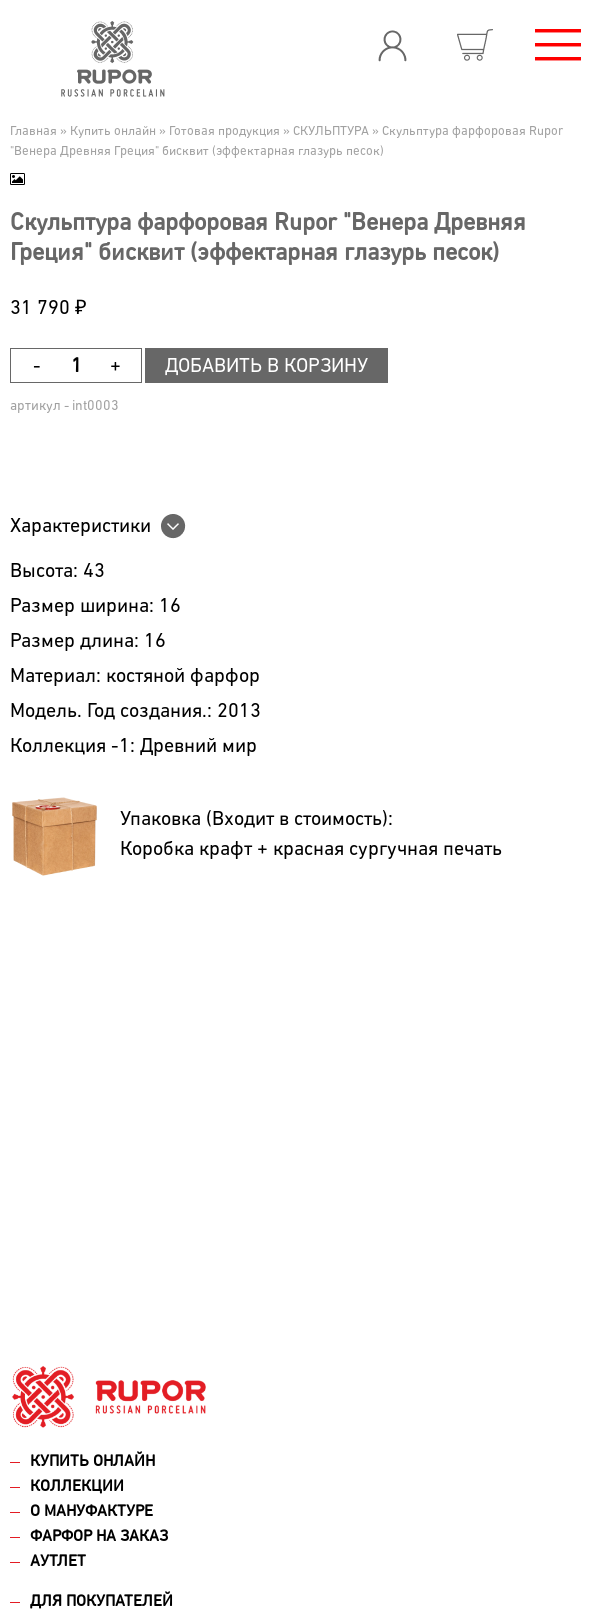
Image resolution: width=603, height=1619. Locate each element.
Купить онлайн (92, 1462)
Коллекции (77, 1487)
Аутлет (58, 1562)
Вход (392, 45)
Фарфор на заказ (99, 1537)
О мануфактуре (91, 1512)
